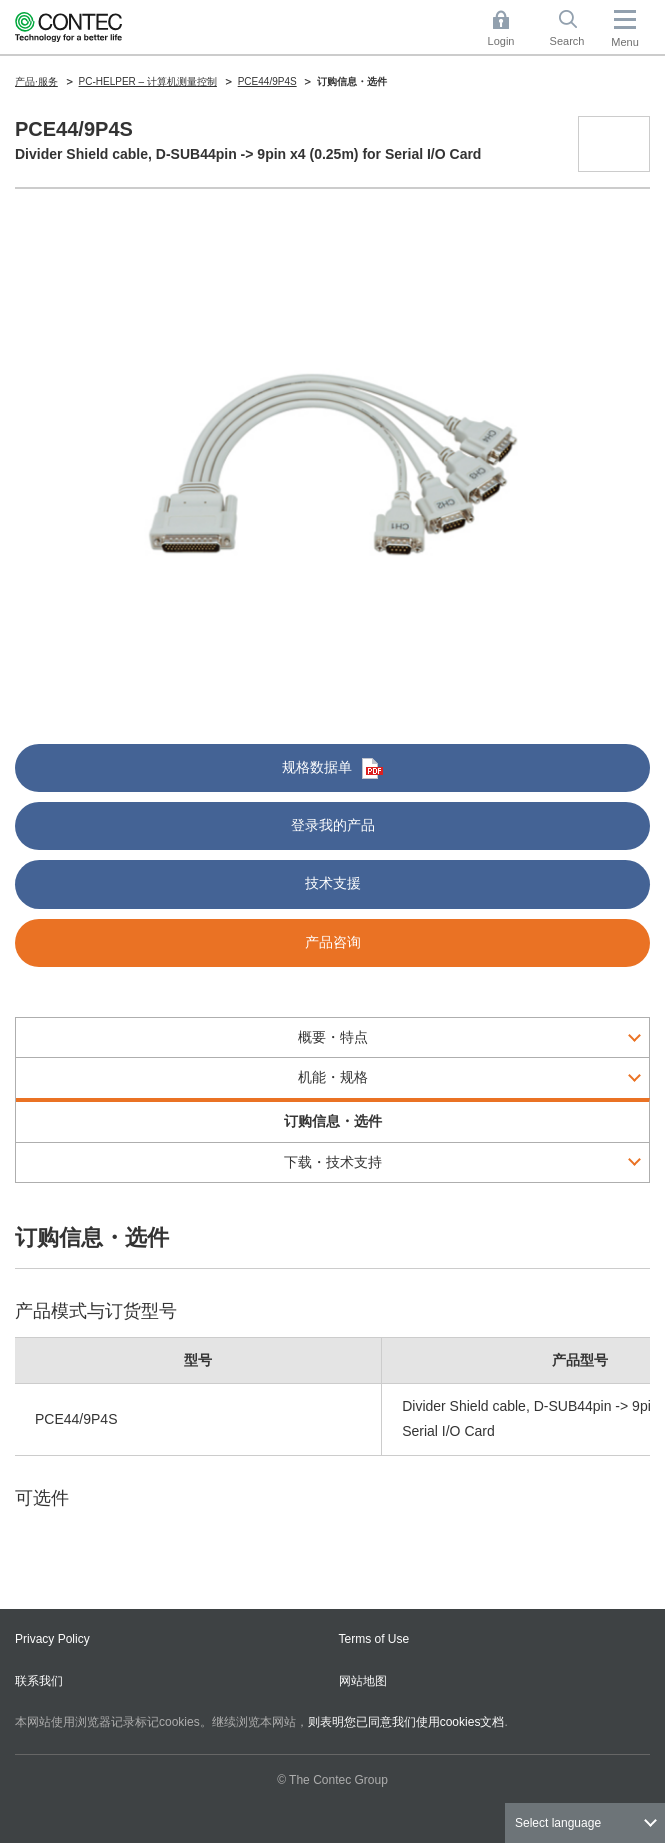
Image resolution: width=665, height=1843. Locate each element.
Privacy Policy (52, 1639)
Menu (625, 42)
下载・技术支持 (333, 1162)
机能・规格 (333, 1077)
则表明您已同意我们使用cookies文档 (406, 1722)
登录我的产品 (333, 825)
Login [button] (511, 28)
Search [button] (575, 28)
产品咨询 (333, 942)
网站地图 (363, 1681)
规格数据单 (332, 768)
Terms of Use (374, 1639)
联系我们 (39, 1681)
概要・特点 (333, 1037)
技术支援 (333, 883)
